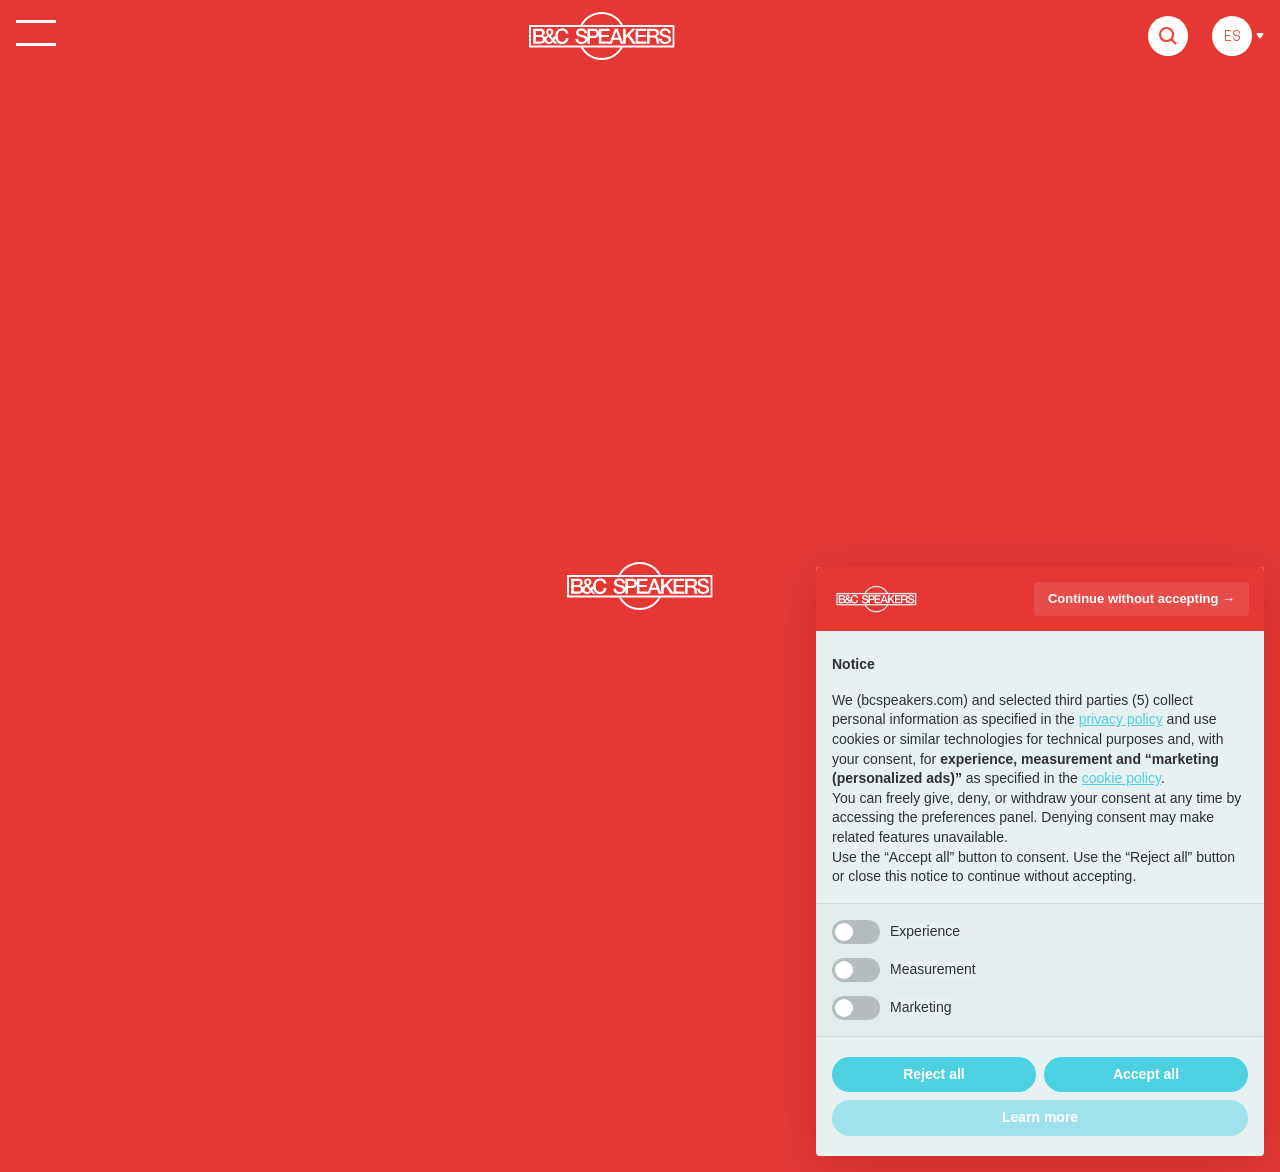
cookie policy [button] (1121, 778)
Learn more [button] (1040, 1117)
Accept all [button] (1146, 1074)
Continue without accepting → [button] (1141, 598)
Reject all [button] (933, 1074)
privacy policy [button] (1121, 719)
